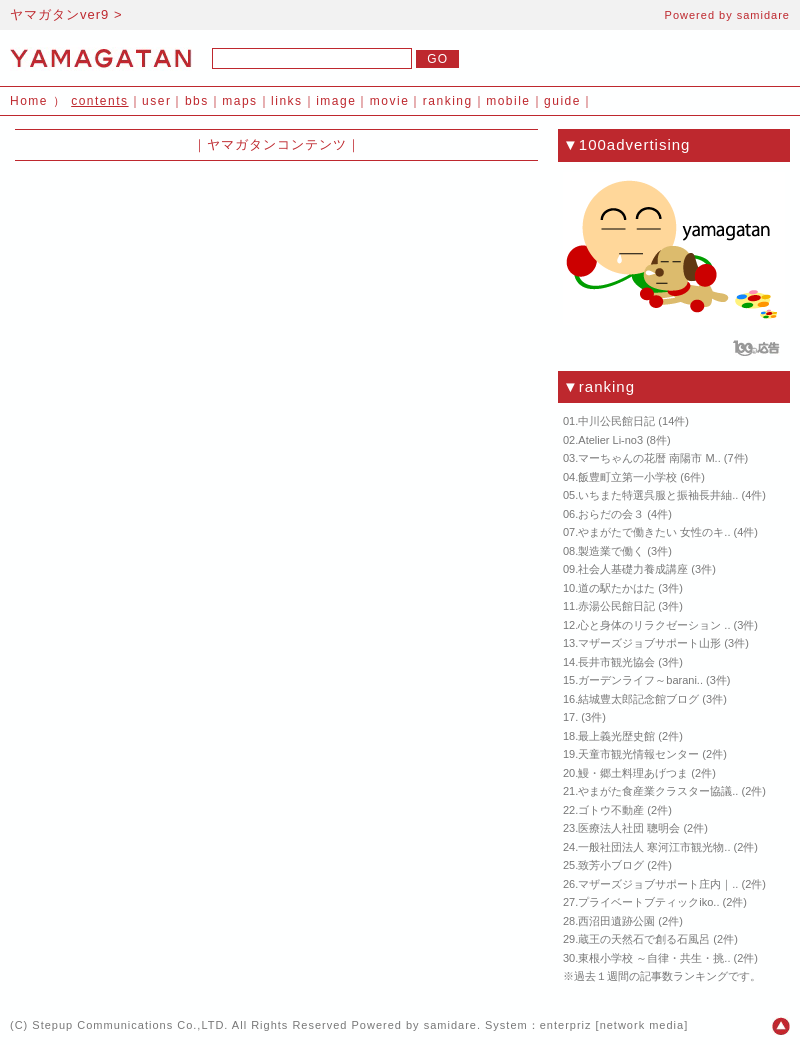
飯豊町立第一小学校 (627, 477)
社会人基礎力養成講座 (633, 569)
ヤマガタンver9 (59, 14)
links (287, 101)
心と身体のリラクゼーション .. (654, 625)
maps (239, 101)
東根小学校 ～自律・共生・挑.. (654, 958)
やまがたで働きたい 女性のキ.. (654, 532)
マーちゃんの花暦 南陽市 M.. (649, 458)
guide (562, 101)
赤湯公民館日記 (616, 606)
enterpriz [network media (612, 1025)
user (156, 101)
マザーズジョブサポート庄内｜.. (658, 884)
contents (99, 101)
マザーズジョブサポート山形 (649, 643)
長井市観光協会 (616, 662)
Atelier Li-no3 (610, 440)
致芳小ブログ (611, 865)
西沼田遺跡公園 (616, 921)
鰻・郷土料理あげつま (633, 773)
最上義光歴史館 (616, 736)
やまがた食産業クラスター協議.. (658, 791)
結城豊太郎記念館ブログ (638, 699)
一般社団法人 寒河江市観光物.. (654, 847)
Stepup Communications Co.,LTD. (130, 1025)
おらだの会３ (611, 514)
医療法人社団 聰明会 (629, 828)
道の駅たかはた (616, 588)
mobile (508, 101)
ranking (448, 101)
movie (390, 101)
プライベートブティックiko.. (648, 902)
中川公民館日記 (616, 421)
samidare (763, 15)
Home (29, 101)
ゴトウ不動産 (611, 810)
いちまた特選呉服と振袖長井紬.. (658, 495)
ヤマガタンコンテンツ (277, 144)
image (336, 101)
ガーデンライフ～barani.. (640, 680)
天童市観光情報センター (638, 754)
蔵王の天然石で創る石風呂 (644, 939)
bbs (197, 101)
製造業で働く (611, 551)
